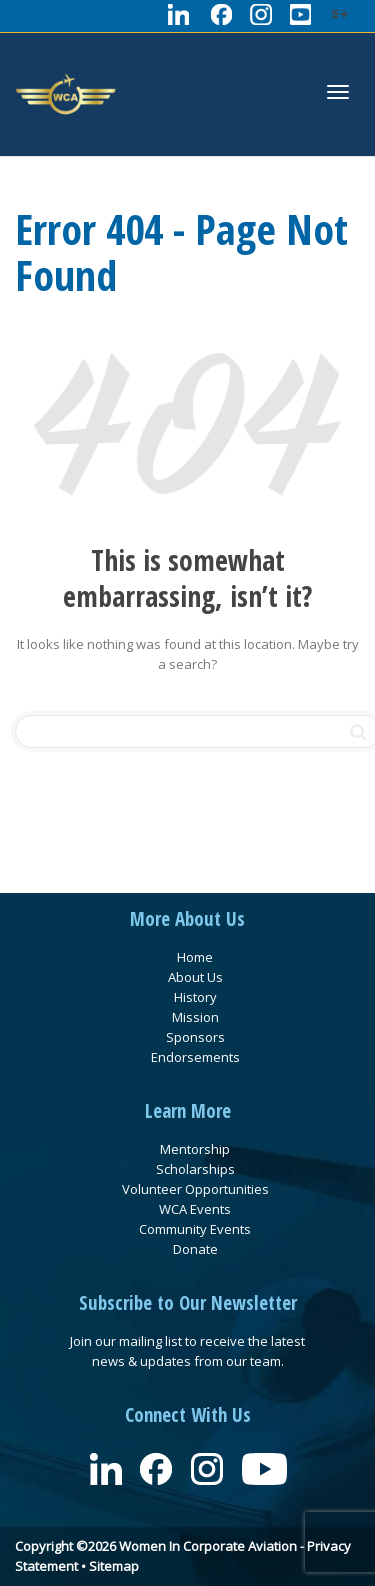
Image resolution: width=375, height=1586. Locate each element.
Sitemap (114, 1566)
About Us (195, 977)
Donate (195, 1249)
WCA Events (195, 1209)
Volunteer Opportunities (195, 1189)
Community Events (195, 1229)
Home (195, 957)
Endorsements (195, 1057)
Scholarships (195, 1169)
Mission (195, 1017)
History (195, 997)
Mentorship (195, 1149)
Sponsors (195, 1037)
